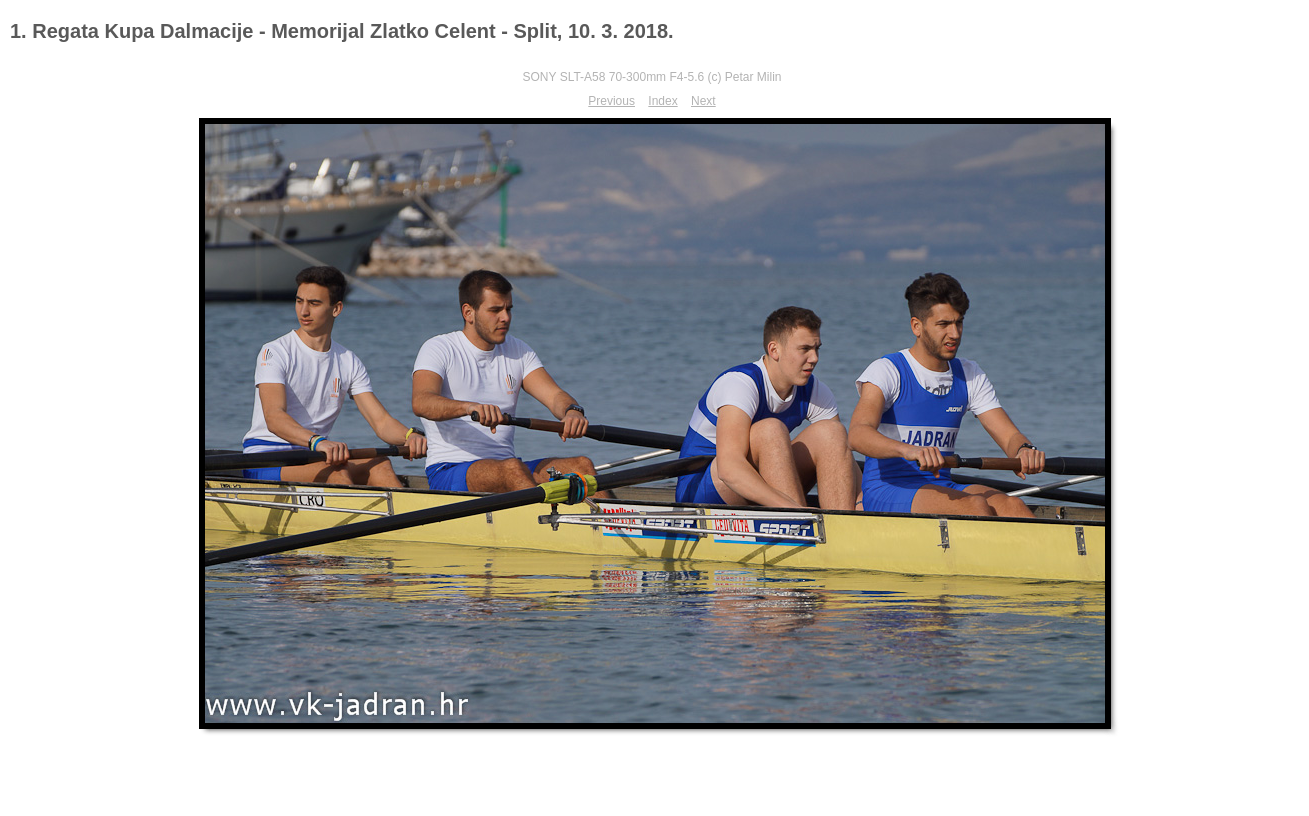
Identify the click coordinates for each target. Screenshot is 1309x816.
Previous (611, 101)
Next (703, 101)
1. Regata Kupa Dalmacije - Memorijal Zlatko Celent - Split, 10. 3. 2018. (342, 31)
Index (662, 101)
